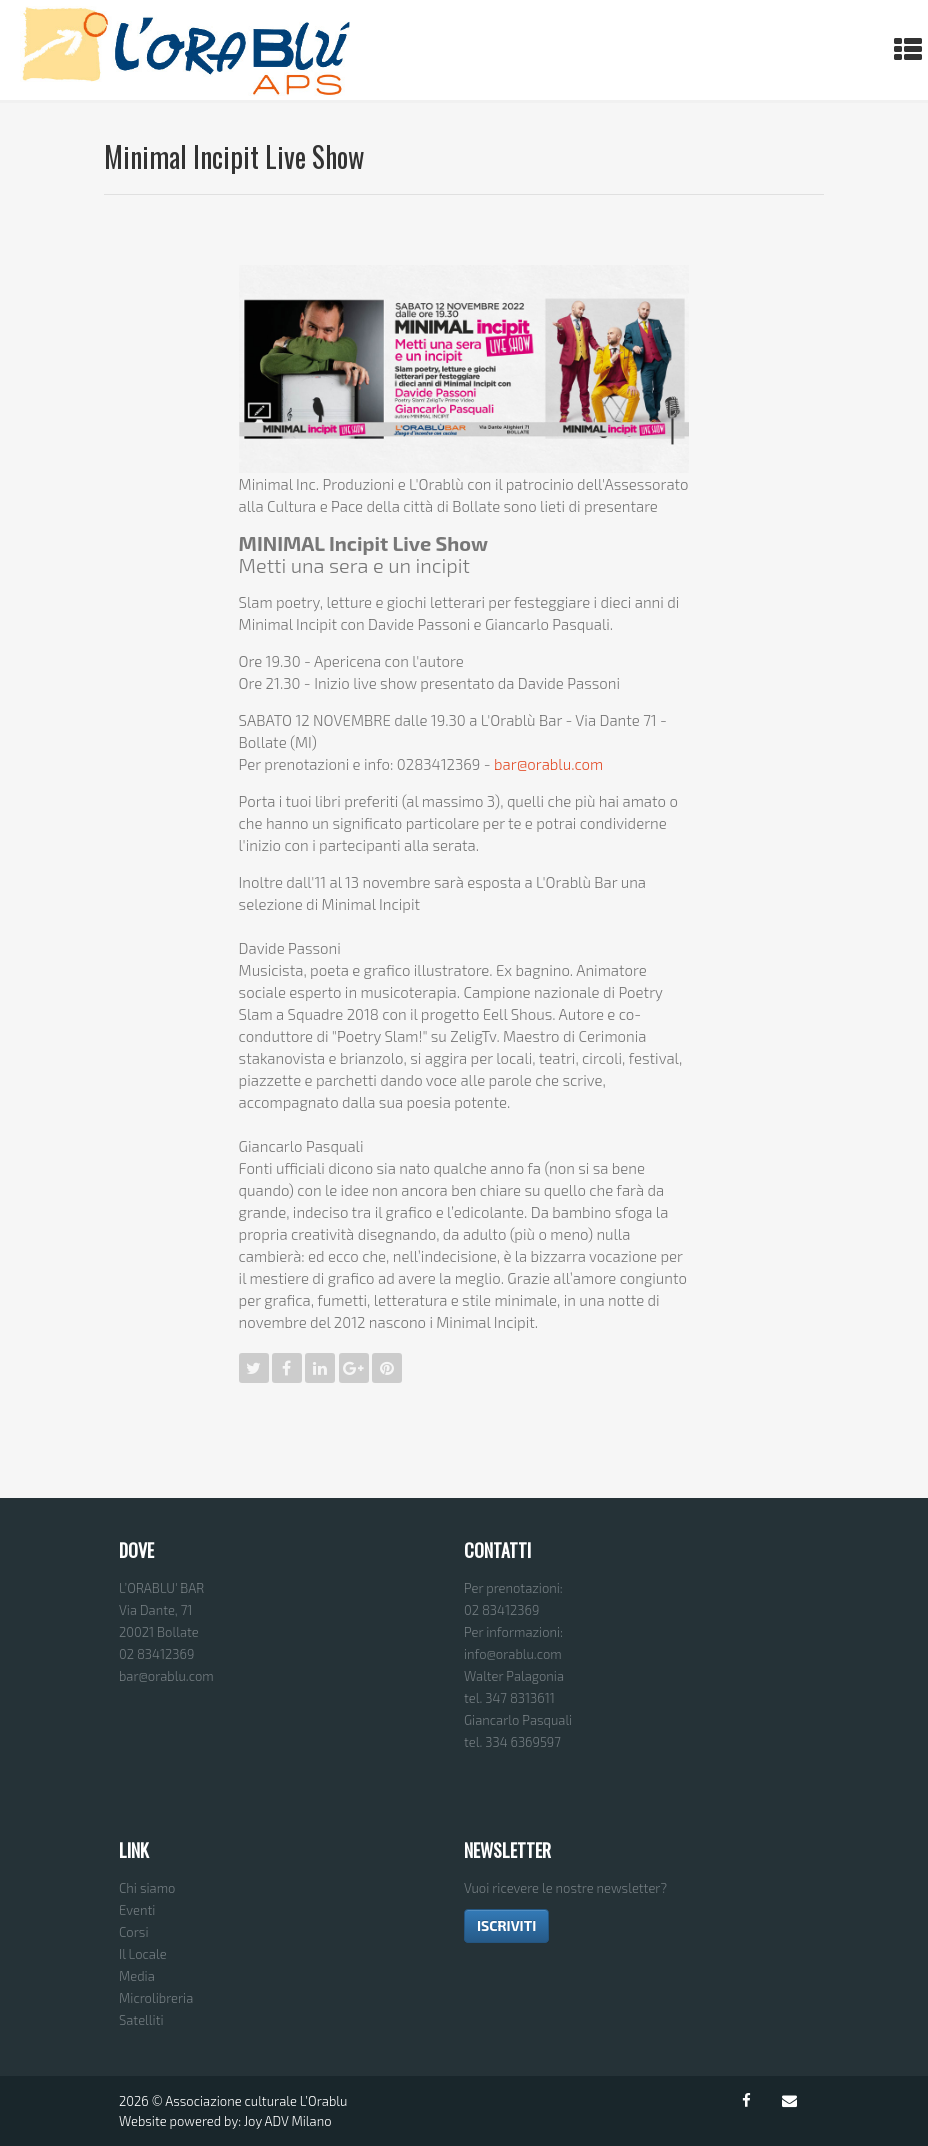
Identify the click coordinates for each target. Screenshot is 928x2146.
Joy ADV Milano (288, 2121)
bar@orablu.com (548, 764)
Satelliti (141, 2020)
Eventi (137, 1910)
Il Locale (143, 1954)
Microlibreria (156, 1998)
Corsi (134, 1932)
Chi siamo (147, 1888)
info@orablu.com (513, 1654)
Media (137, 1976)
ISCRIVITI (506, 1925)
